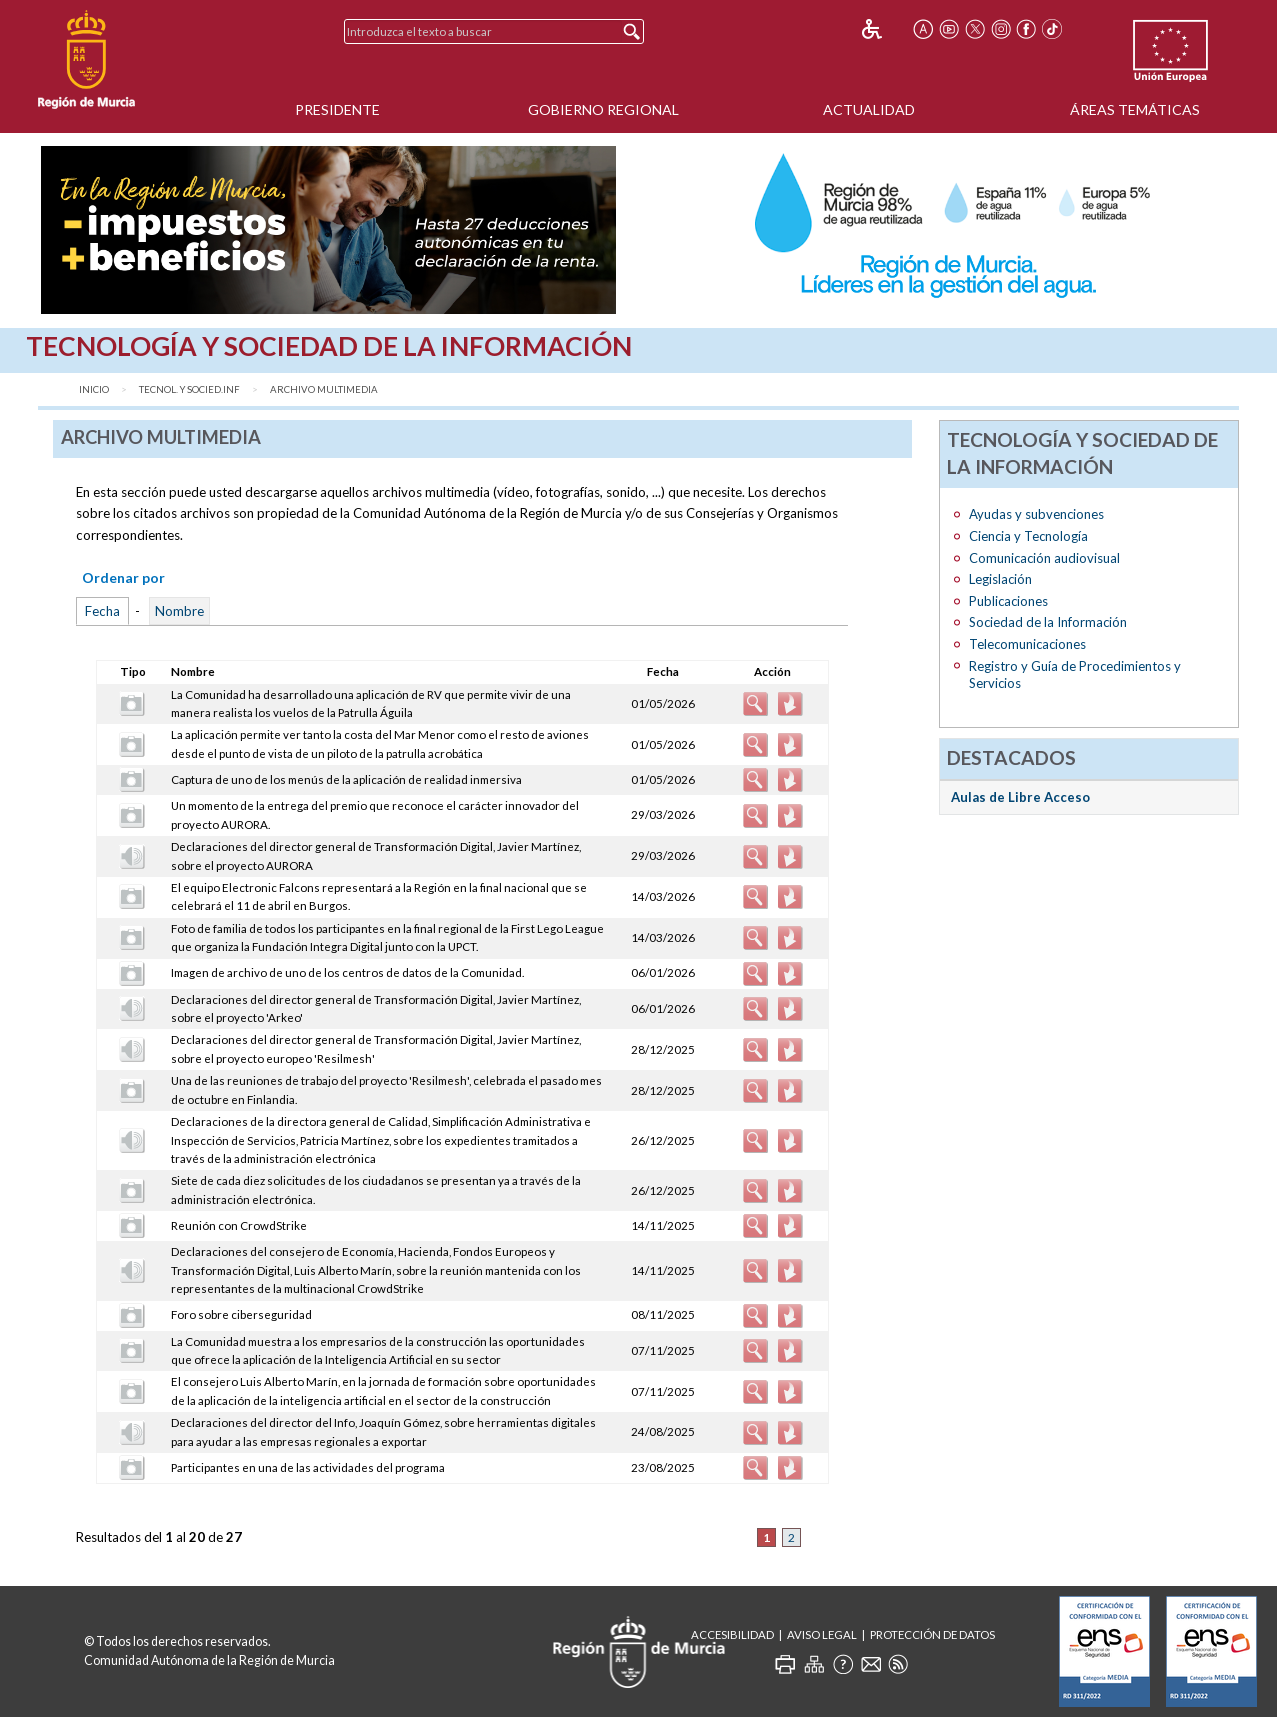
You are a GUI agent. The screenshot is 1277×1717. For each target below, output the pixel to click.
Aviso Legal (822, 1634)
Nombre (179, 611)
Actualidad (869, 109)
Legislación (1000, 579)
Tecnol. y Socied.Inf (189, 389)
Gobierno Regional (603, 109)
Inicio (94, 389)
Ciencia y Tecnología (1028, 536)
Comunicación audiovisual (1044, 558)
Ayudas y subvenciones (1036, 514)
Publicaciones (1008, 601)
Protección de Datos (932, 1634)
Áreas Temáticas (1135, 109)
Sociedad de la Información (1048, 622)
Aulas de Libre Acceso (1020, 797)
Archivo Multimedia (324, 389)
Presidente (337, 109)
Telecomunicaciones (1027, 644)
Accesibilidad (732, 1634)
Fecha (102, 611)
